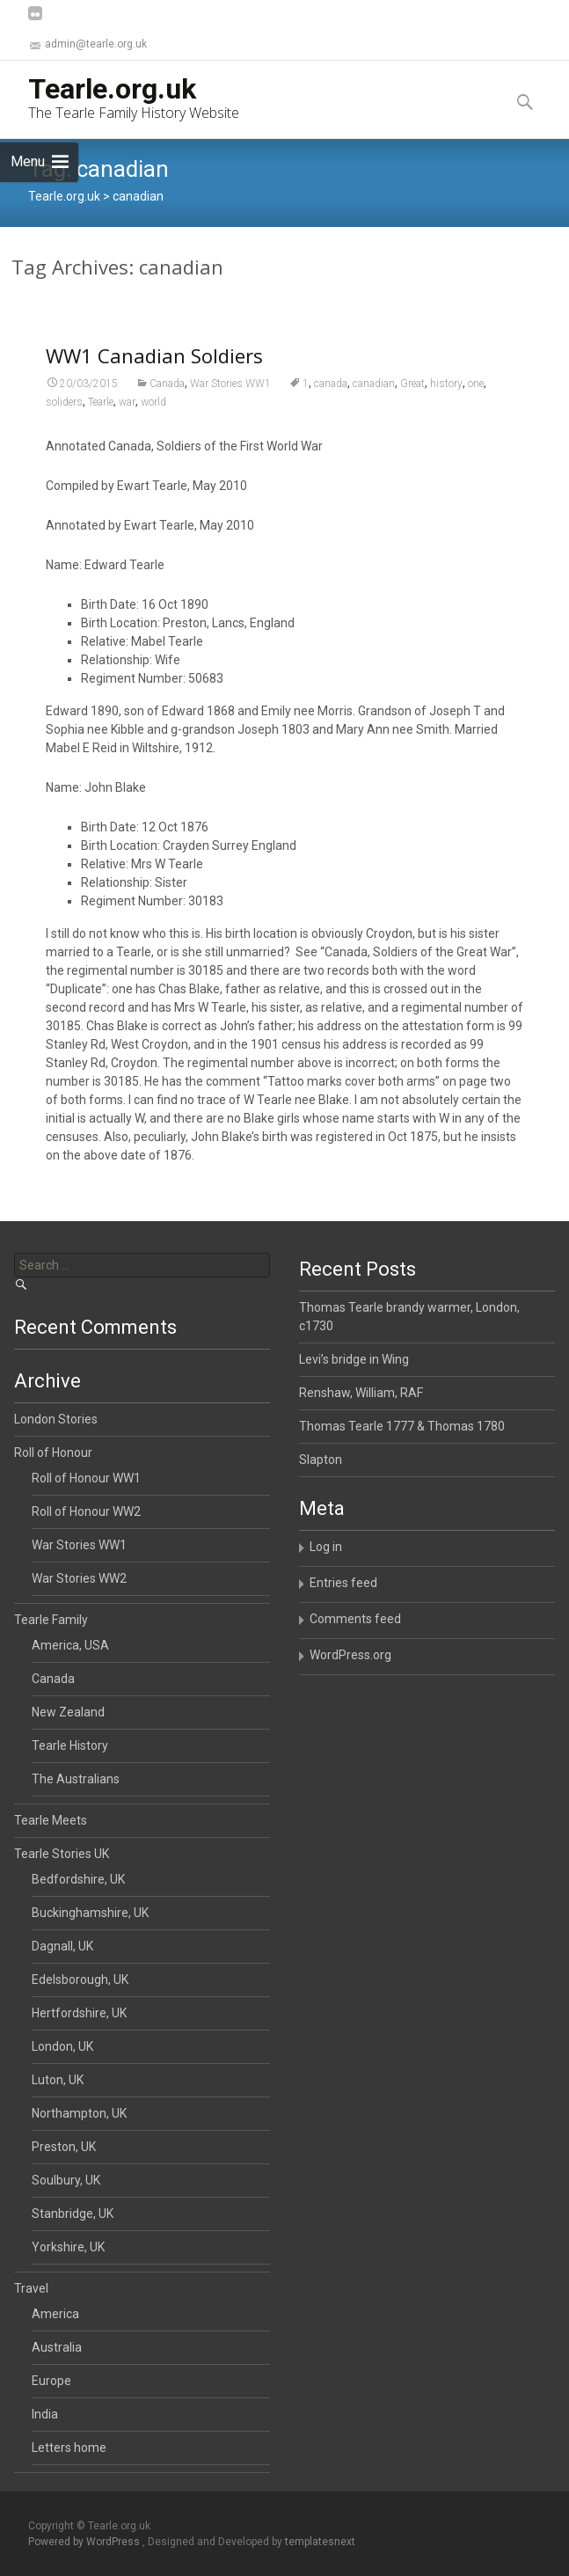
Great (412, 404)
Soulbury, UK (66, 2180)
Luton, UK (58, 2080)
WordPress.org (350, 1655)
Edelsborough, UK (80, 1979)
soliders (64, 422)
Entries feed (343, 1583)
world (153, 422)
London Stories (56, 1419)
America (55, 2314)
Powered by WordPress (85, 2542)
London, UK (62, 2046)
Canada (167, 404)
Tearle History (70, 1745)
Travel (31, 2288)
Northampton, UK (79, 2113)
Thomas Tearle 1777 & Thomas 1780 (402, 1426)
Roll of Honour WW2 (86, 1511)
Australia (57, 2347)
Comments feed (355, 1619)
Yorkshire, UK (68, 2247)
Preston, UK (64, 2147)
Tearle (100, 422)
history (446, 404)
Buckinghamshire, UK (90, 1913)
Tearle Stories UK (61, 1854)
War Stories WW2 (79, 1578)
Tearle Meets (50, 1820)
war (127, 422)
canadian (374, 404)
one (476, 404)
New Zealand (68, 1712)
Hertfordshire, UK (79, 2013)
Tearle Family (51, 1620)
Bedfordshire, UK (78, 1879)
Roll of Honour (53, 1452)
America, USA (70, 1645)
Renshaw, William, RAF (361, 1393)
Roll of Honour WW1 (86, 1478)
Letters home (69, 2448)
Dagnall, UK (62, 1946)
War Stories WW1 (230, 404)
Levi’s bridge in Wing (354, 1359)
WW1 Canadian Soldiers (154, 375)
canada (330, 404)
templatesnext (320, 2542)
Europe (51, 2381)
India (45, 2414)
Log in (326, 1547)
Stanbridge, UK (72, 2213)
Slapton (320, 1460)
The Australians (76, 1779)
